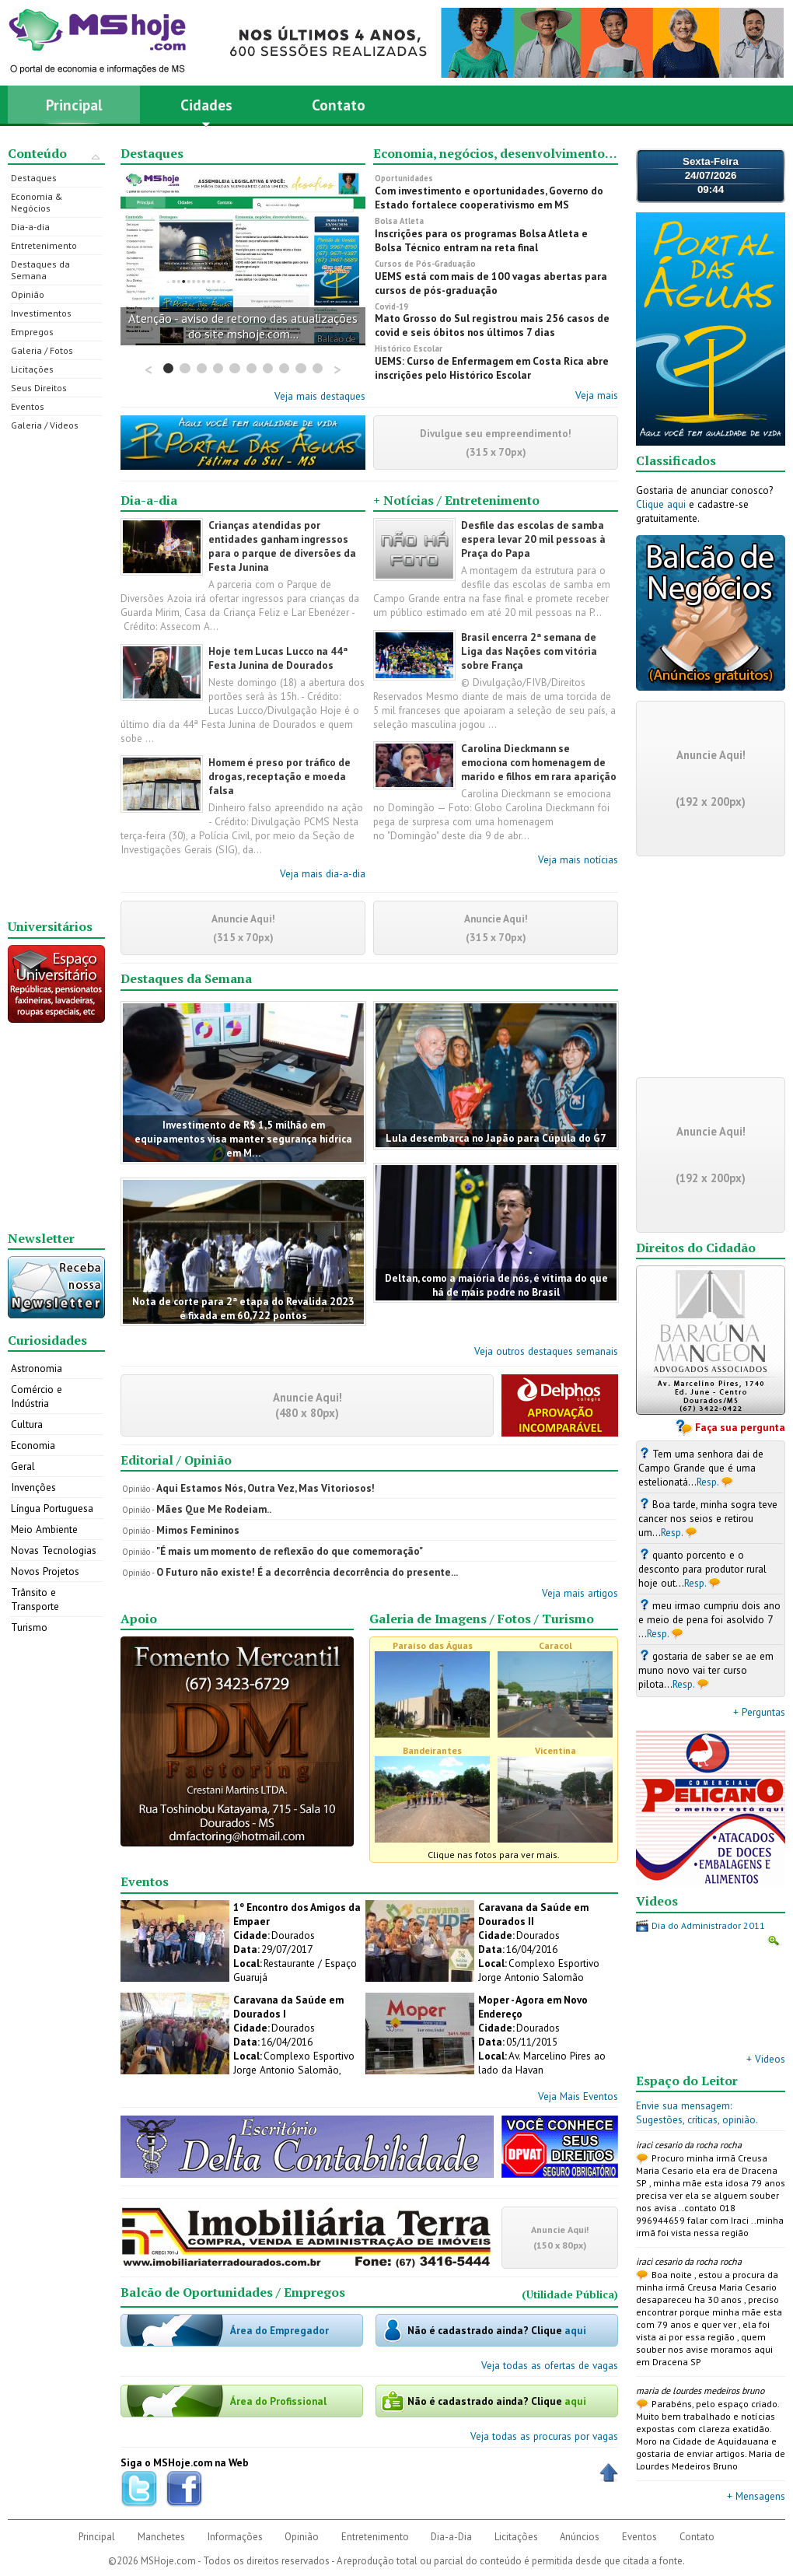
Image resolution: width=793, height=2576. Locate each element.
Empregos (32, 332)
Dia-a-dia (30, 227)
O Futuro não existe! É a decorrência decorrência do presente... (307, 1572)
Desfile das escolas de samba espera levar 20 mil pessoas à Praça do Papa (533, 539)
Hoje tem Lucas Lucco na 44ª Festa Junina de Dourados (278, 658)
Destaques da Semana (40, 270)
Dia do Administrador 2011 (708, 1925)
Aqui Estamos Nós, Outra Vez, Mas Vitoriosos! (265, 1488)
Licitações (32, 369)
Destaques (34, 178)
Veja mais (596, 395)
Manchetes (161, 2536)
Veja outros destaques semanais (546, 1351)
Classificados (676, 460)
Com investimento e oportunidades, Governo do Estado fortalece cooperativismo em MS (489, 198)
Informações (235, 2536)
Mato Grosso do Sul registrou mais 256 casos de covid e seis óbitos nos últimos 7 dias (492, 325)
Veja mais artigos (580, 1593)
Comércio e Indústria (36, 1396)
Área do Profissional (278, 2401)
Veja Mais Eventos (578, 2096)
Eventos (27, 406)
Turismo (29, 1627)
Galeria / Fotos (42, 350)
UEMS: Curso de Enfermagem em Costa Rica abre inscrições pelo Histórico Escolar (492, 368)
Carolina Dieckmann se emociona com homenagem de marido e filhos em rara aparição (539, 762)
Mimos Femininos (197, 1530)
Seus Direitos (39, 388)
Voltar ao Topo (608, 2472)
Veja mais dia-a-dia (322, 873)
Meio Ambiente (44, 1529)
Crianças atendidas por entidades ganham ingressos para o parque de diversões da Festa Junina (282, 546)
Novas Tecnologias (53, 1550)
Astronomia (36, 1368)
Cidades (206, 109)
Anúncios (579, 2536)
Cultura (27, 1424)
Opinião (27, 294)
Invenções (33, 1487)
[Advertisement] (56, 675)
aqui (575, 2330)
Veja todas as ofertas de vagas (549, 2365)
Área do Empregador (279, 2330)
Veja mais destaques (319, 396)
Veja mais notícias (578, 859)
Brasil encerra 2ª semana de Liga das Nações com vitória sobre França (529, 651)
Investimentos (41, 313)
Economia (33, 1445)
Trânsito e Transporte (35, 1599)
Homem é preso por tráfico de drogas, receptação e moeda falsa (279, 776)
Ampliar (773, 1940)
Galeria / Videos (45, 425)
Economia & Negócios (37, 202)
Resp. (708, 1482)
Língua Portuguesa (52, 1508)
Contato (338, 104)
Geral (23, 1466)
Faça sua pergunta (740, 1427)
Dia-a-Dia (451, 2536)
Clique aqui (661, 504)
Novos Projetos (45, 1571)
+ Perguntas (759, 1712)
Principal (74, 104)
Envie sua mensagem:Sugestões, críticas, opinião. (697, 2112)
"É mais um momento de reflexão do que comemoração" (289, 1551)
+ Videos (765, 2059)
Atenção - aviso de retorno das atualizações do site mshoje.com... (243, 325)
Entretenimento (44, 245)
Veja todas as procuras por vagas (544, 2436)
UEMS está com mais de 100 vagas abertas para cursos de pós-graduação (491, 283)
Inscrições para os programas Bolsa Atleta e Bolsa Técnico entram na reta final (481, 240)
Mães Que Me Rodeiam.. (213, 1509)
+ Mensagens (756, 2496)
